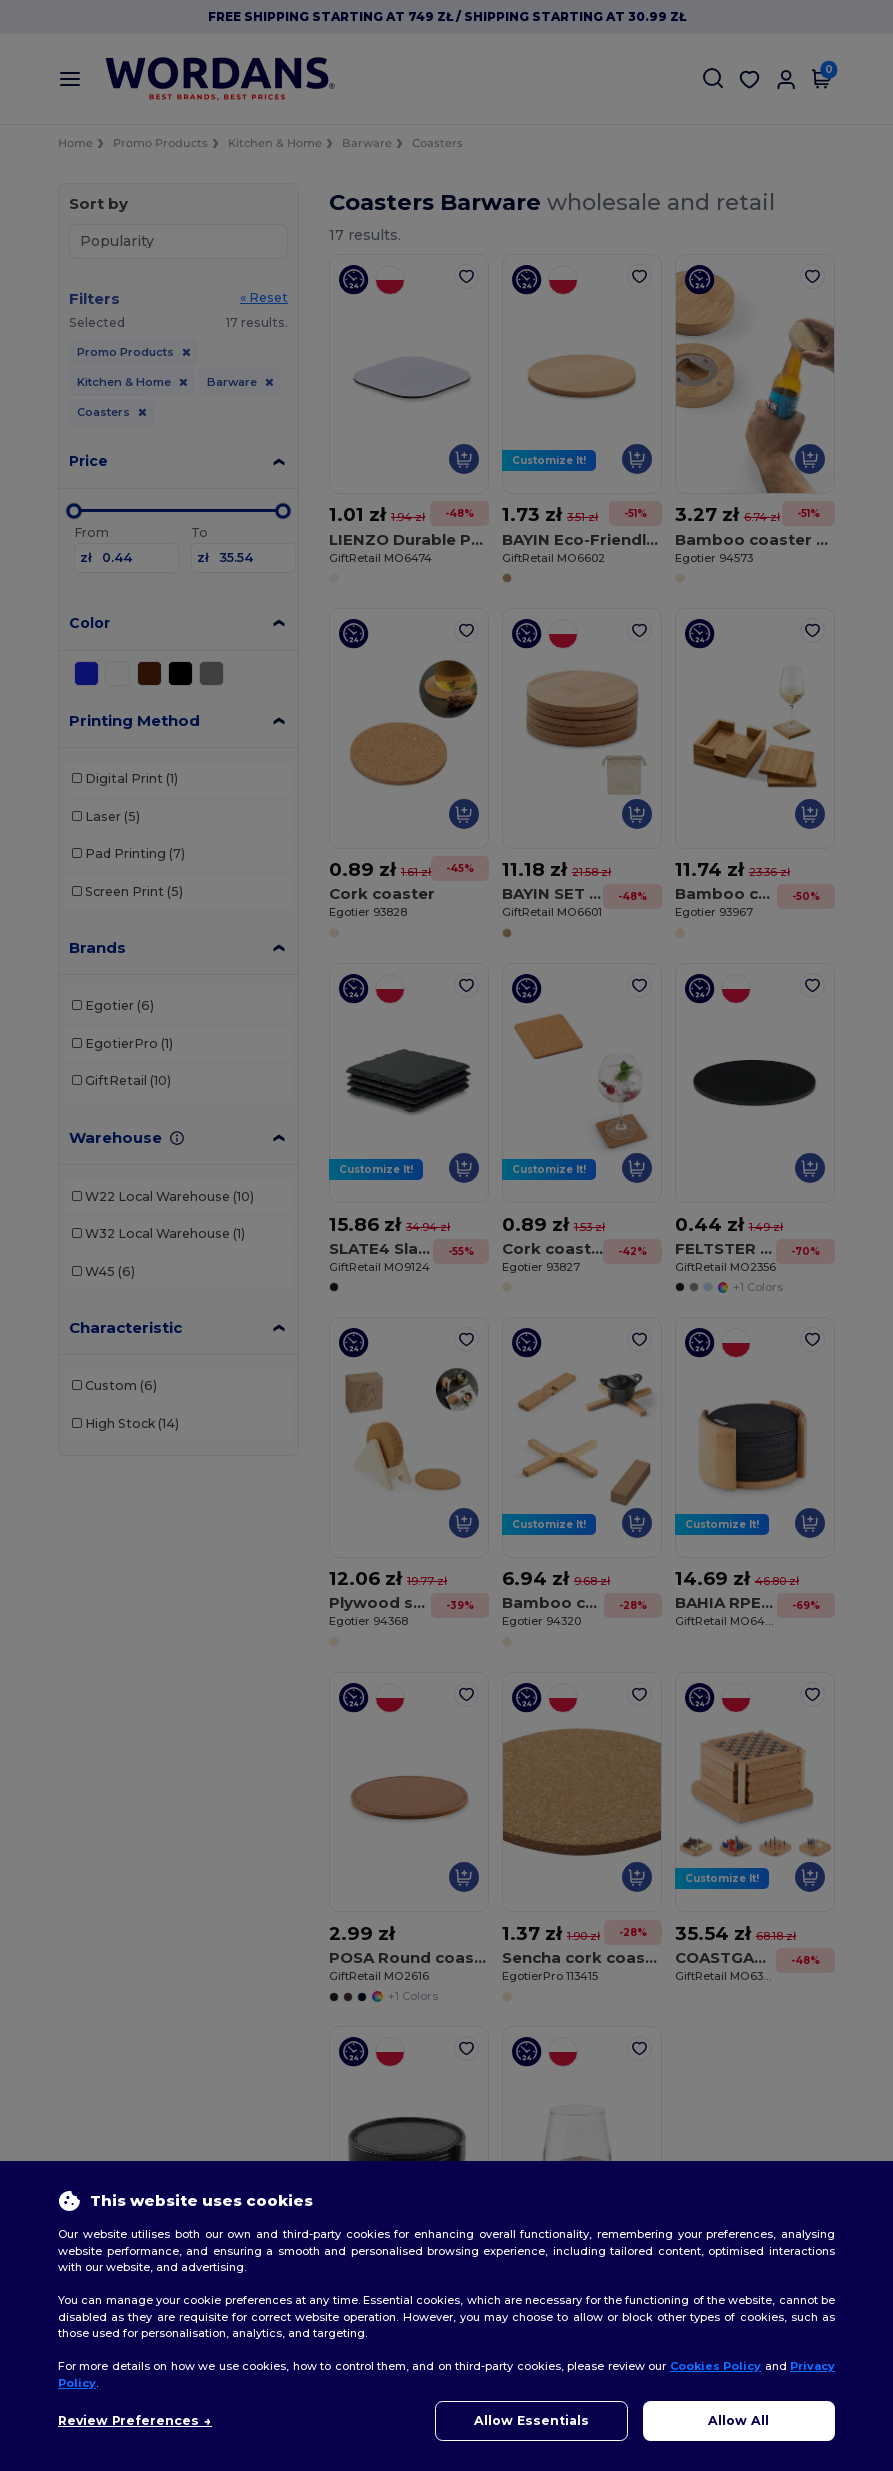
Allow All (738, 2420)
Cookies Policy (715, 2366)
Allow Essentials (531, 2420)
